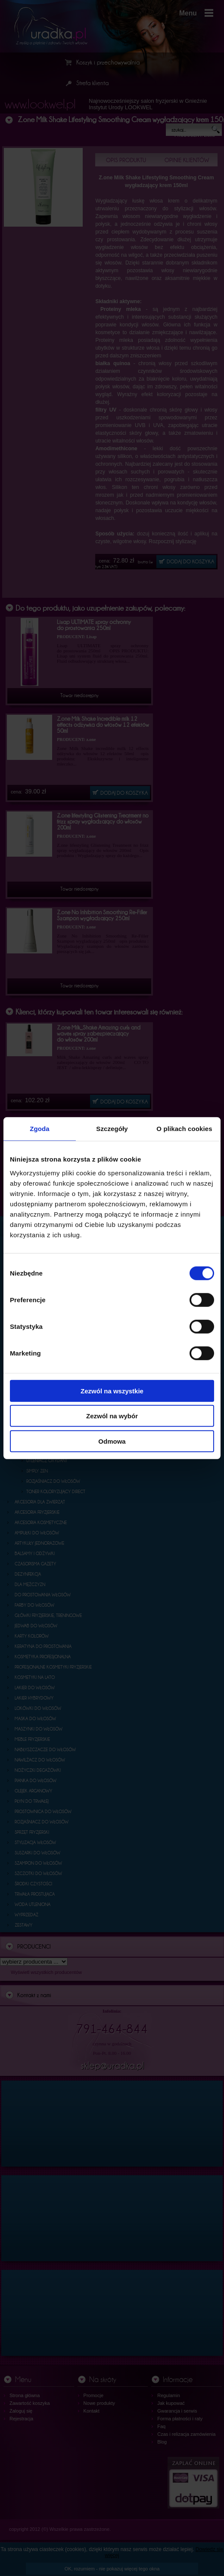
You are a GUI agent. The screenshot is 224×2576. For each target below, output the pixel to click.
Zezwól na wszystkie (112, 1390)
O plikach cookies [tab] (184, 1128)
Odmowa (111, 1441)
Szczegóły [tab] (112, 1128)
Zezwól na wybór (112, 1416)
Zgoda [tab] (40, 1128)
